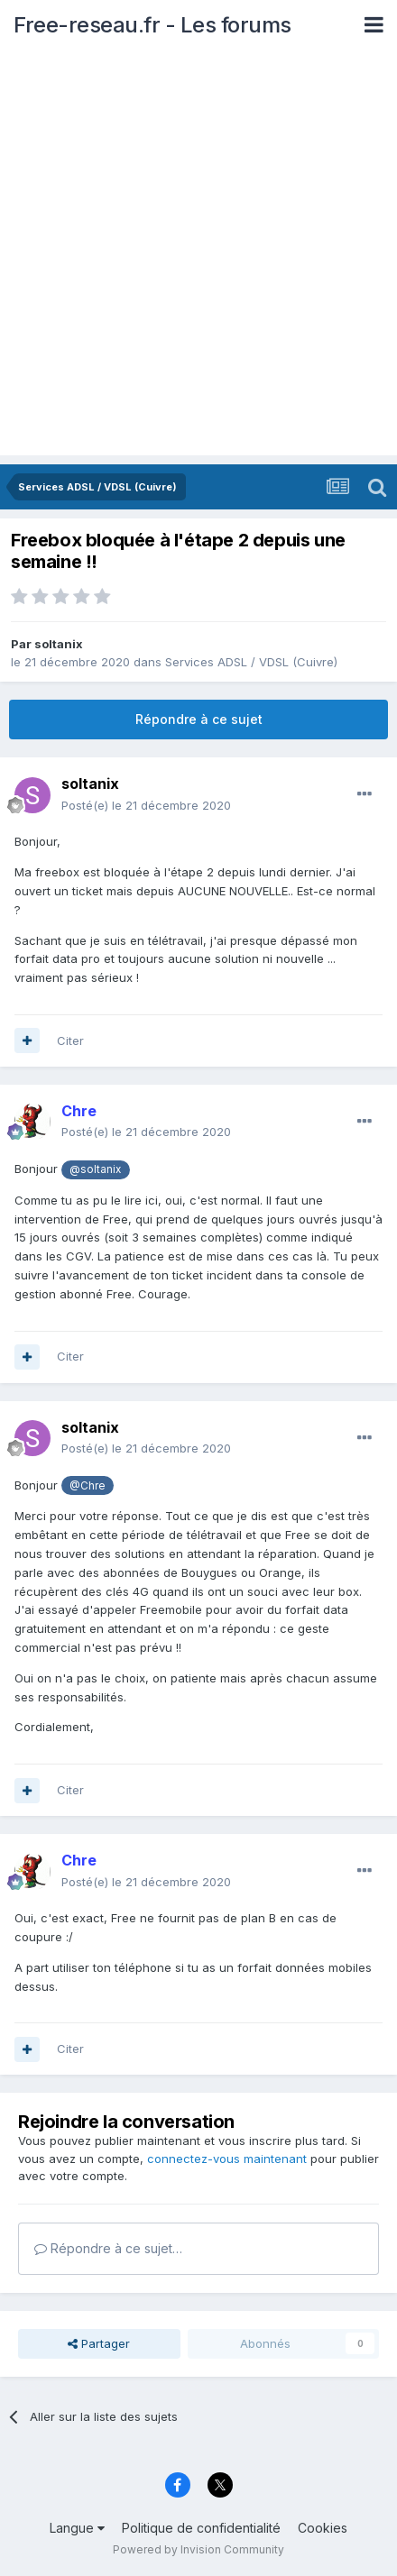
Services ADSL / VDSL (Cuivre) (251, 662)
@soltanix (95, 1169)
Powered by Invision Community (198, 2549)
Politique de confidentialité (201, 2527)
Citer (70, 1040)
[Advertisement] (198, 257)
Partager (99, 2343)
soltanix (58, 644)
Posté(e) (146, 805)
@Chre (87, 1486)
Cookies (322, 2527)
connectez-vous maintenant (227, 2158)
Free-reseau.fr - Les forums (152, 25)
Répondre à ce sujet (199, 719)
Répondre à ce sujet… (108, 2248)
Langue (77, 2527)
